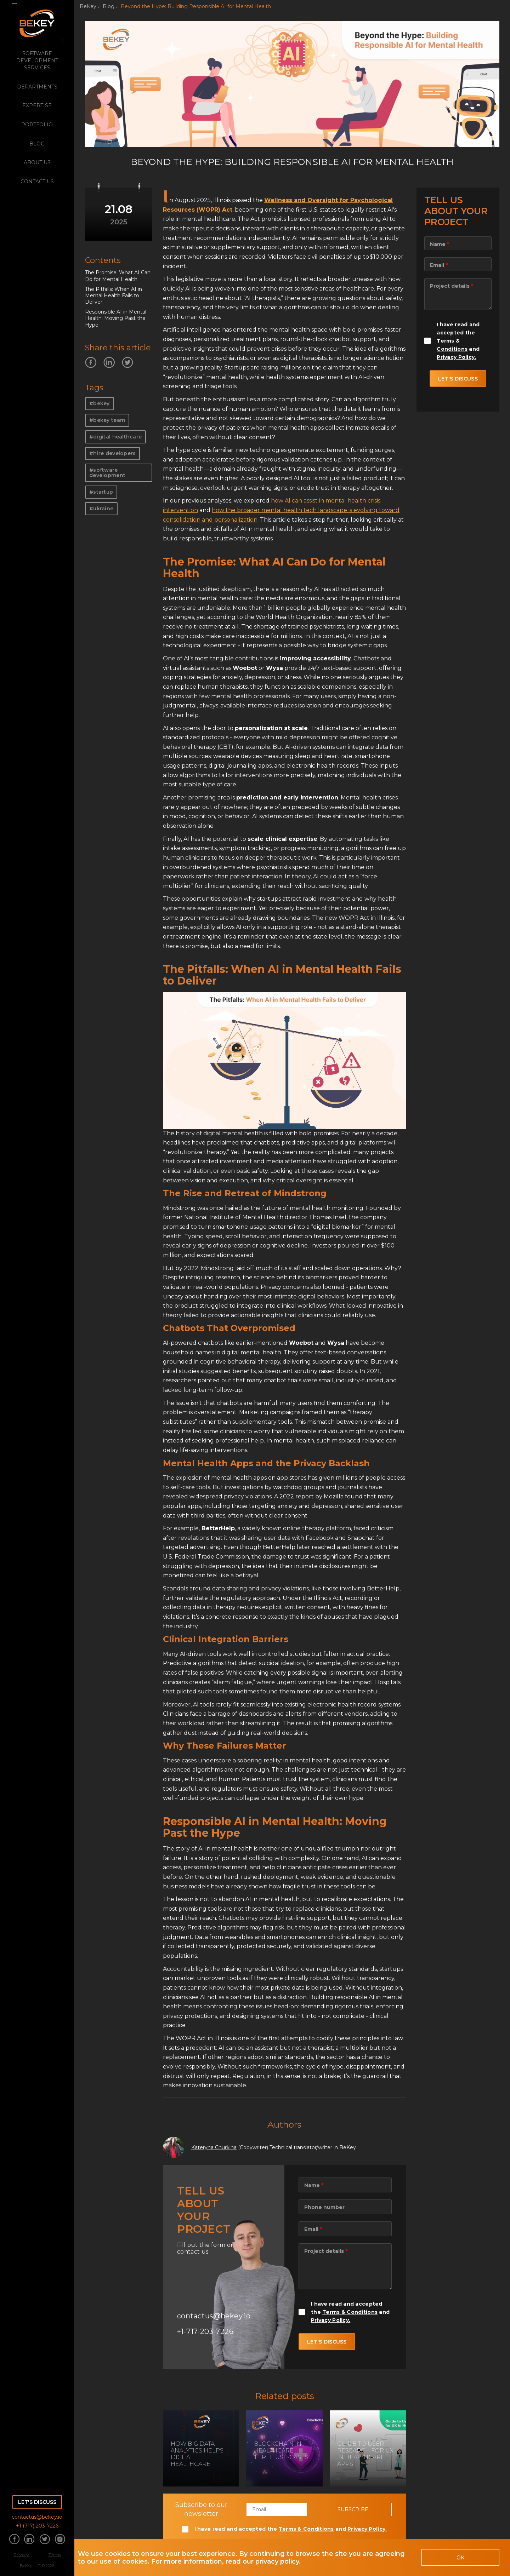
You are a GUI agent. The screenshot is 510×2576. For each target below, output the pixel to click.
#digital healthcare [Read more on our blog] (115, 437)
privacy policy (277, 2561)
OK (460, 2557)
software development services (37, 60)
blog (37, 143)
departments (37, 87)
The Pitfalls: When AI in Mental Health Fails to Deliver (113, 295)
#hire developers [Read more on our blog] (112, 453)
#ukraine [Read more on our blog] (101, 508)
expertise (37, 105)
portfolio (37, 124)
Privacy (21, 2554)
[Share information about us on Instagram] (60, 2540)
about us (37, 162)
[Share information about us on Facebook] (14, 2540)
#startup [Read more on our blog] (101, 492)
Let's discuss (37, 2502)
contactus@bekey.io (37, 2517)
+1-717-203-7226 (205, 2331)
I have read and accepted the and (350, 2312)
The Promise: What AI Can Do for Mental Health (118, 275)
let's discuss (327, 2342)
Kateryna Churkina (214, 2147)
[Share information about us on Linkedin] (29, 2540)
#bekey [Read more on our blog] (99, 403)
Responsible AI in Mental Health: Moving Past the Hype (115, 318)
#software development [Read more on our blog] (107, 472)
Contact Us (37, 181)
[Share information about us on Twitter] (44, 2540)
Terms (55, 2554)
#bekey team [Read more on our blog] (107, 420)
